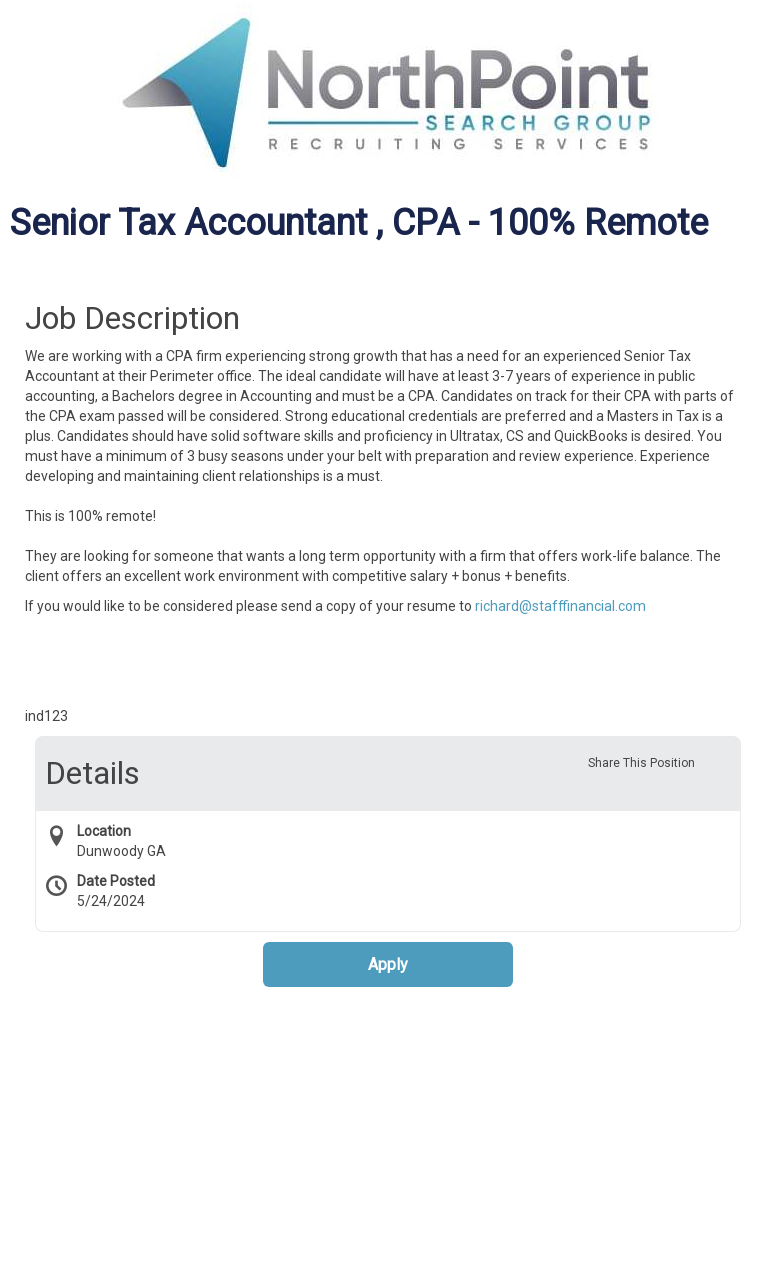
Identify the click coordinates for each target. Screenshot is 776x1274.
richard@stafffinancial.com (560, 606)
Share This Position (641, 763)
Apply (388, 964)
